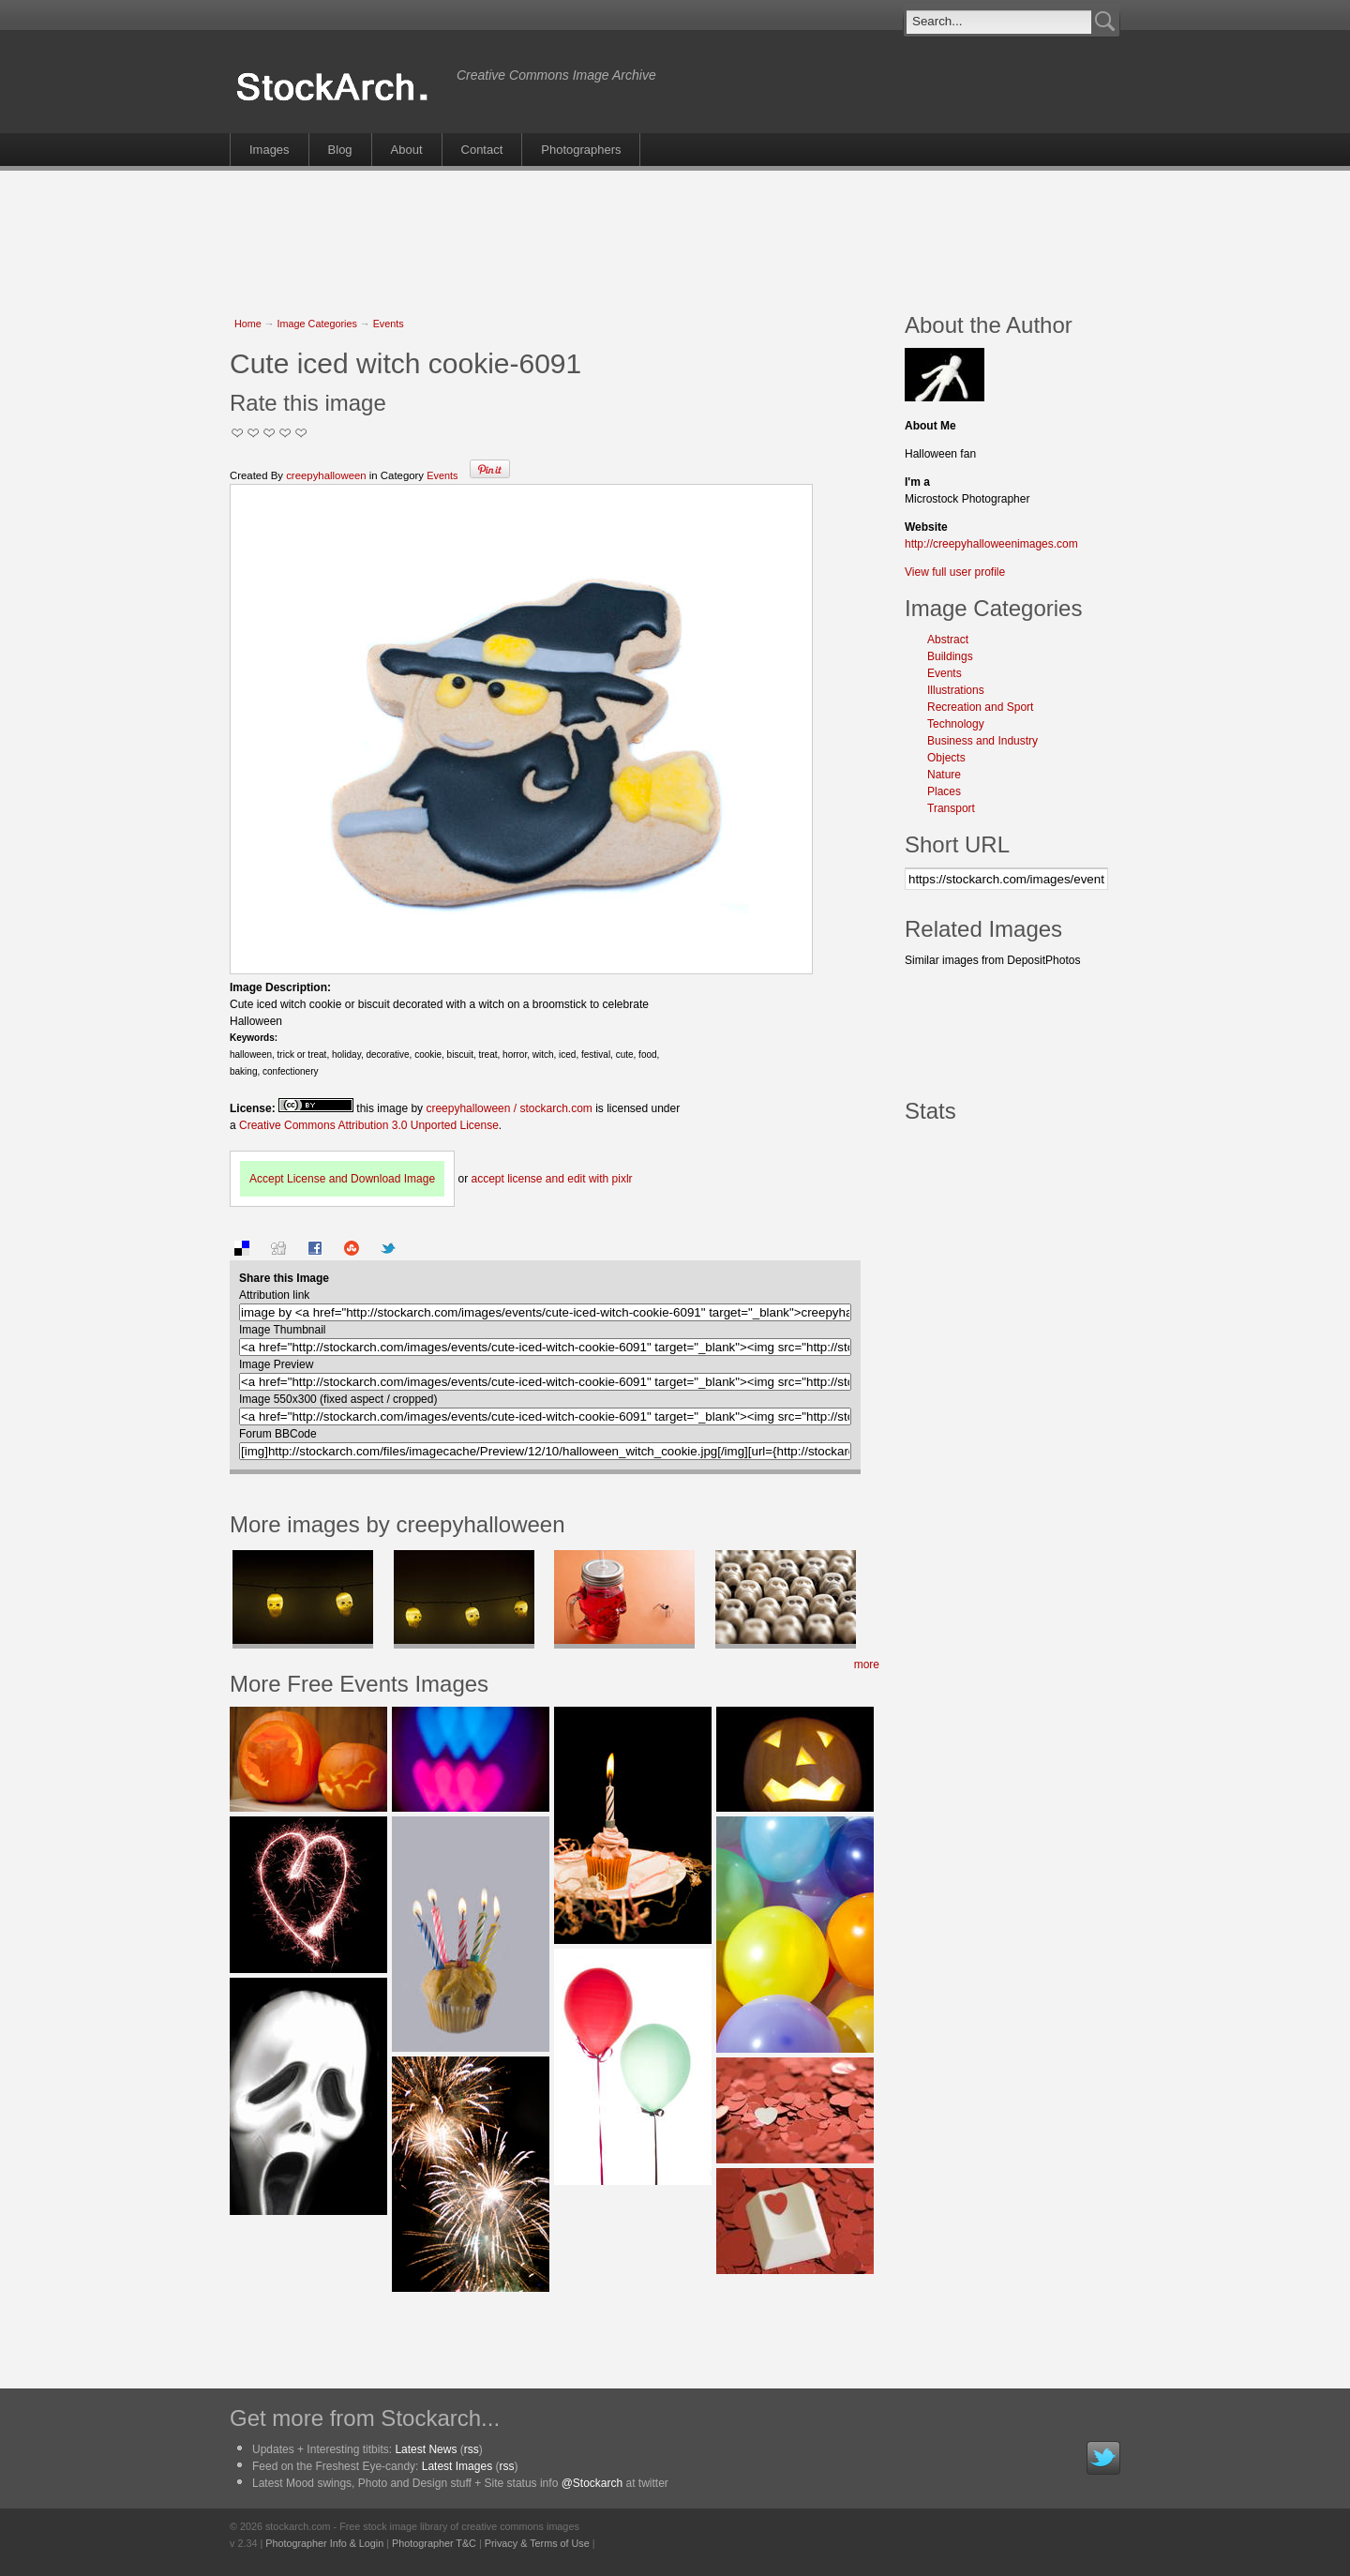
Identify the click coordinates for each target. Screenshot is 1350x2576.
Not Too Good (238, 433)
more (866, 1664)
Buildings (950, 656)
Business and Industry (982, 740)
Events (388, 323)
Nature (944, 774)
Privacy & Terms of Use (537, 2543)
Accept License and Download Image (342, 1178)
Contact (482, 150)
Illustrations (955, 690)
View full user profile (955, 572)
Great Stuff (285, 433)
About (407, 150)
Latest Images (457, 2466)
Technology (955, 724)
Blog (340, 150)
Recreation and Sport (980, 707)
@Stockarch (592, 2483)
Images (269, 150)
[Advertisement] (675, 231)
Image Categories (317, 323)
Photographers (581, 150)
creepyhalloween (326, 475)
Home (248, 323)
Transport (951, 808)
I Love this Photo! (301, 433)
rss (471, 2449)
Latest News (426, 2449)
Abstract (947, 639)
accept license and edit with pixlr (551, 1178)
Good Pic (270, 433)
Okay (254, 433)
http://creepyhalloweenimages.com (991, 543)
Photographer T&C (434, 2543)
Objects (946, 757)
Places (944, 791)
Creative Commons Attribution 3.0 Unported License (369, 1125)
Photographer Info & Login (324, 2543)
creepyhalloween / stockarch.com (509, 1108)
